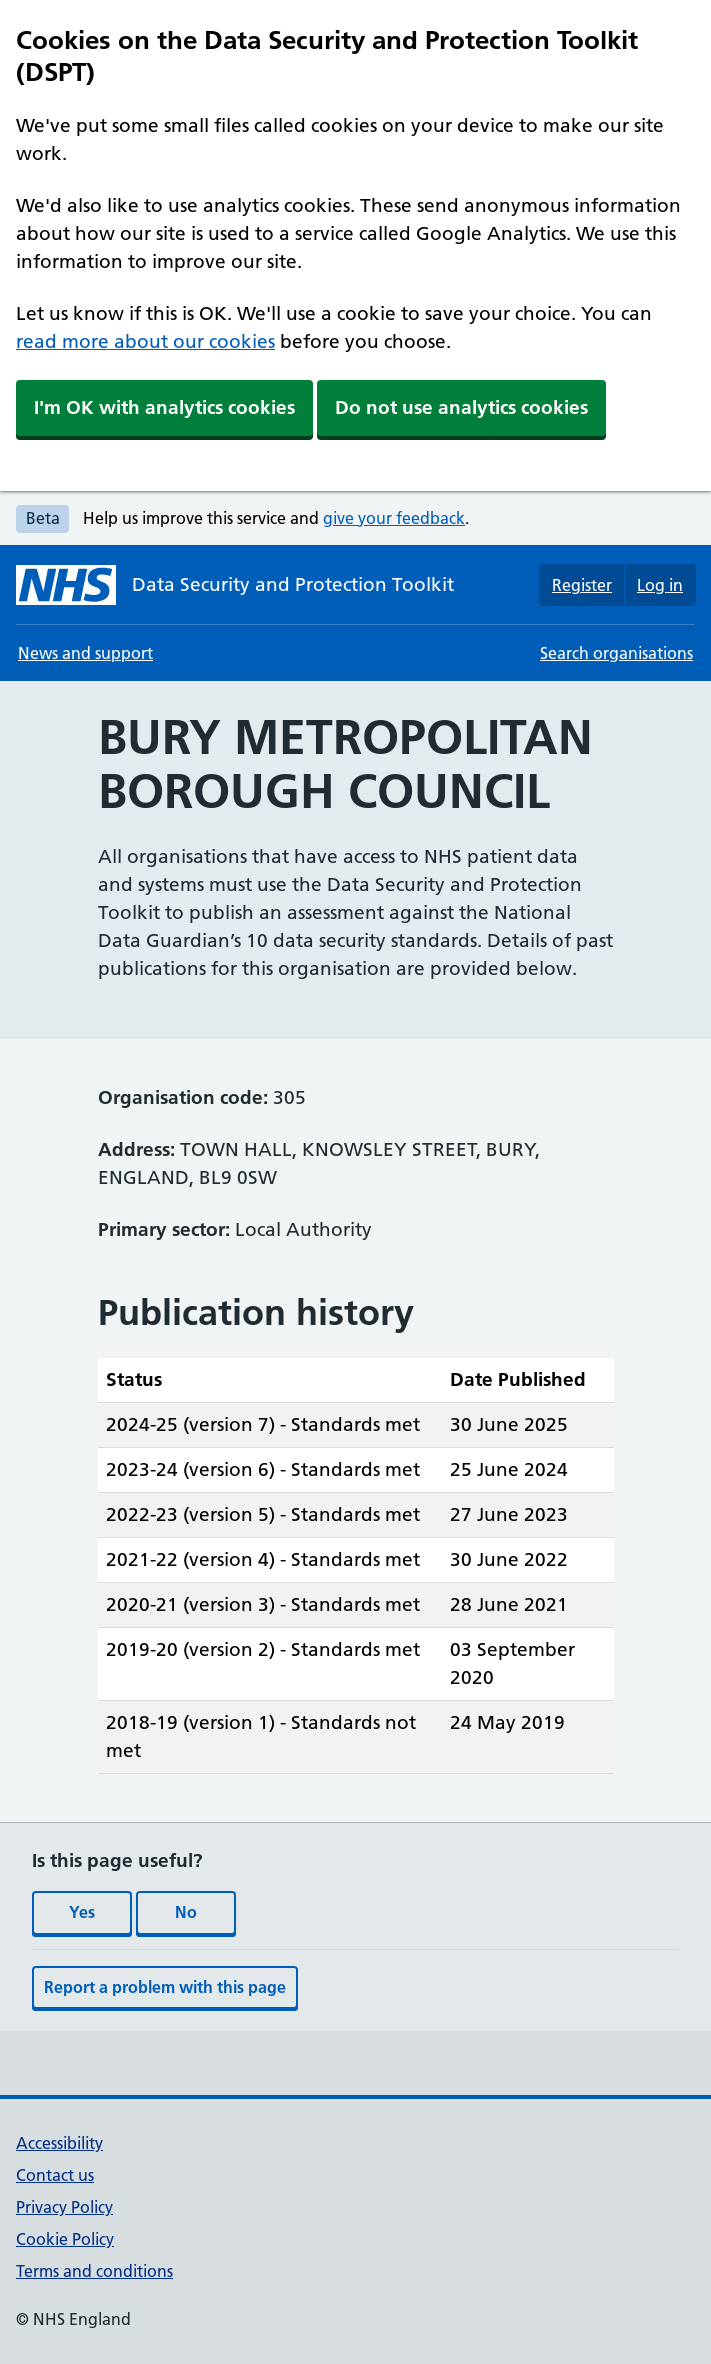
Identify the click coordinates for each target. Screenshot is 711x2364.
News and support (85, 653)
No (186, 1912)
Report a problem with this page (165, 1987)
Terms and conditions (94, 2271)
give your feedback (394, 518)
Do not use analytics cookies (461, 407)
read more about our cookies (145, 341)
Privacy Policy (64, 2207)
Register (582, 585)
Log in (660, 585)
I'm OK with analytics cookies (164, 407)
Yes (82, 1912)
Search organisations (616, 653)
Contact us (55, 2175)
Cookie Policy (65, 2239)
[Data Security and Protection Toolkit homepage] (235, 585)
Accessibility (59, 2143)
